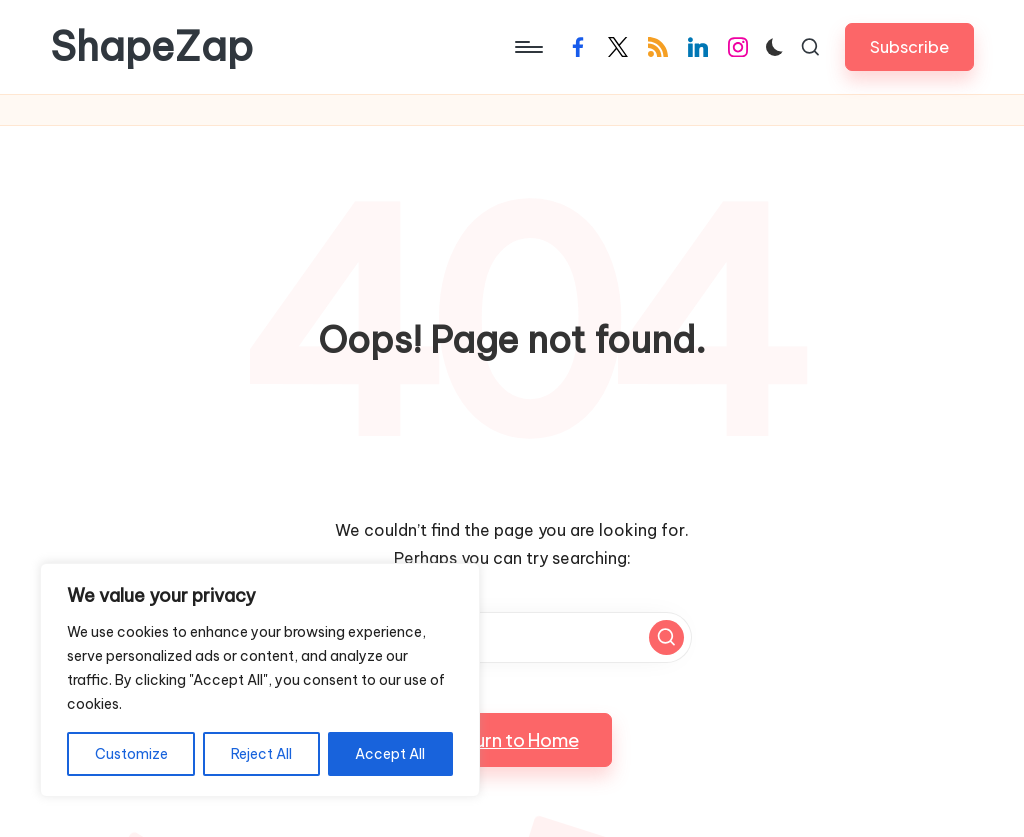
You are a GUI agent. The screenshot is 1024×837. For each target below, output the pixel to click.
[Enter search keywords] (512, 637)
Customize (131, 754)
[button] (909, 46)
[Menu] (527, 47)
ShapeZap (151, 47)
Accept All (390, 754)
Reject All (261, 754)
